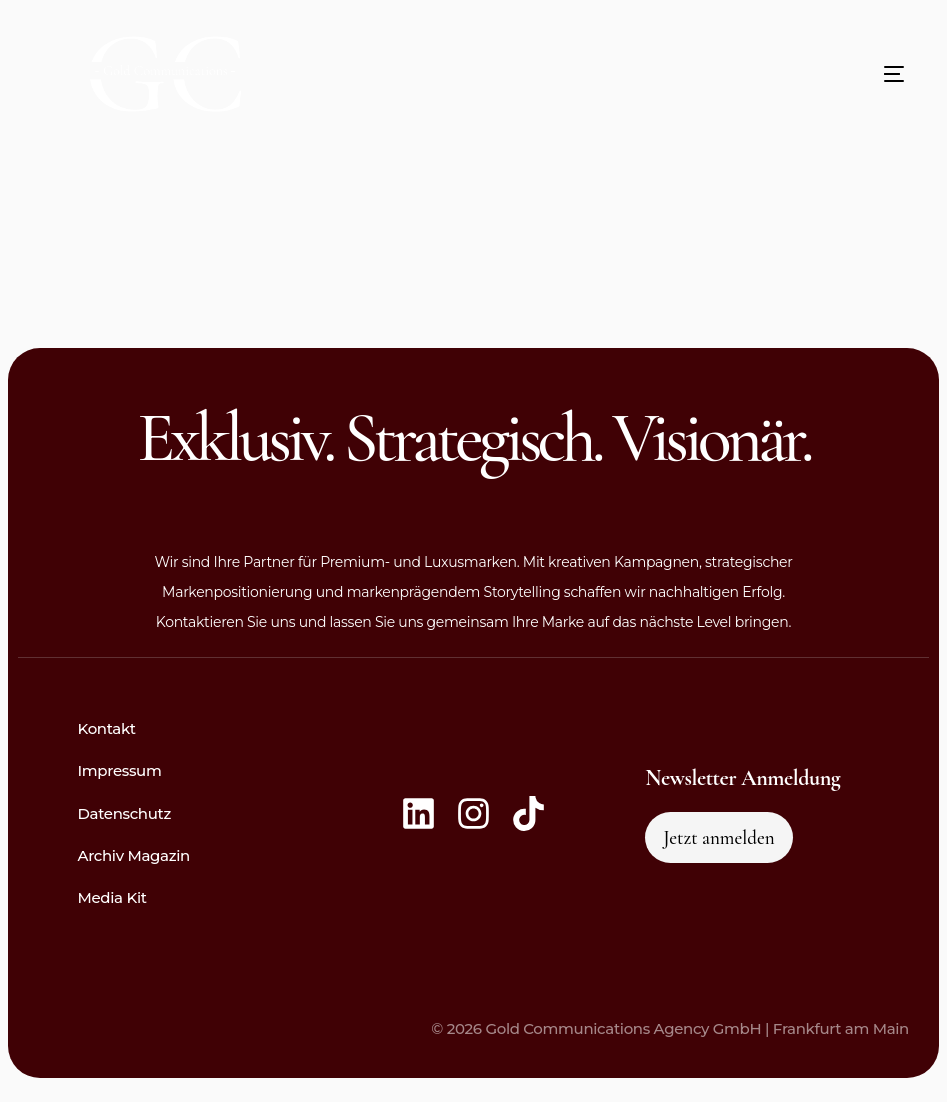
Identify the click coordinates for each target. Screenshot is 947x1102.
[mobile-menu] (854, 74)
